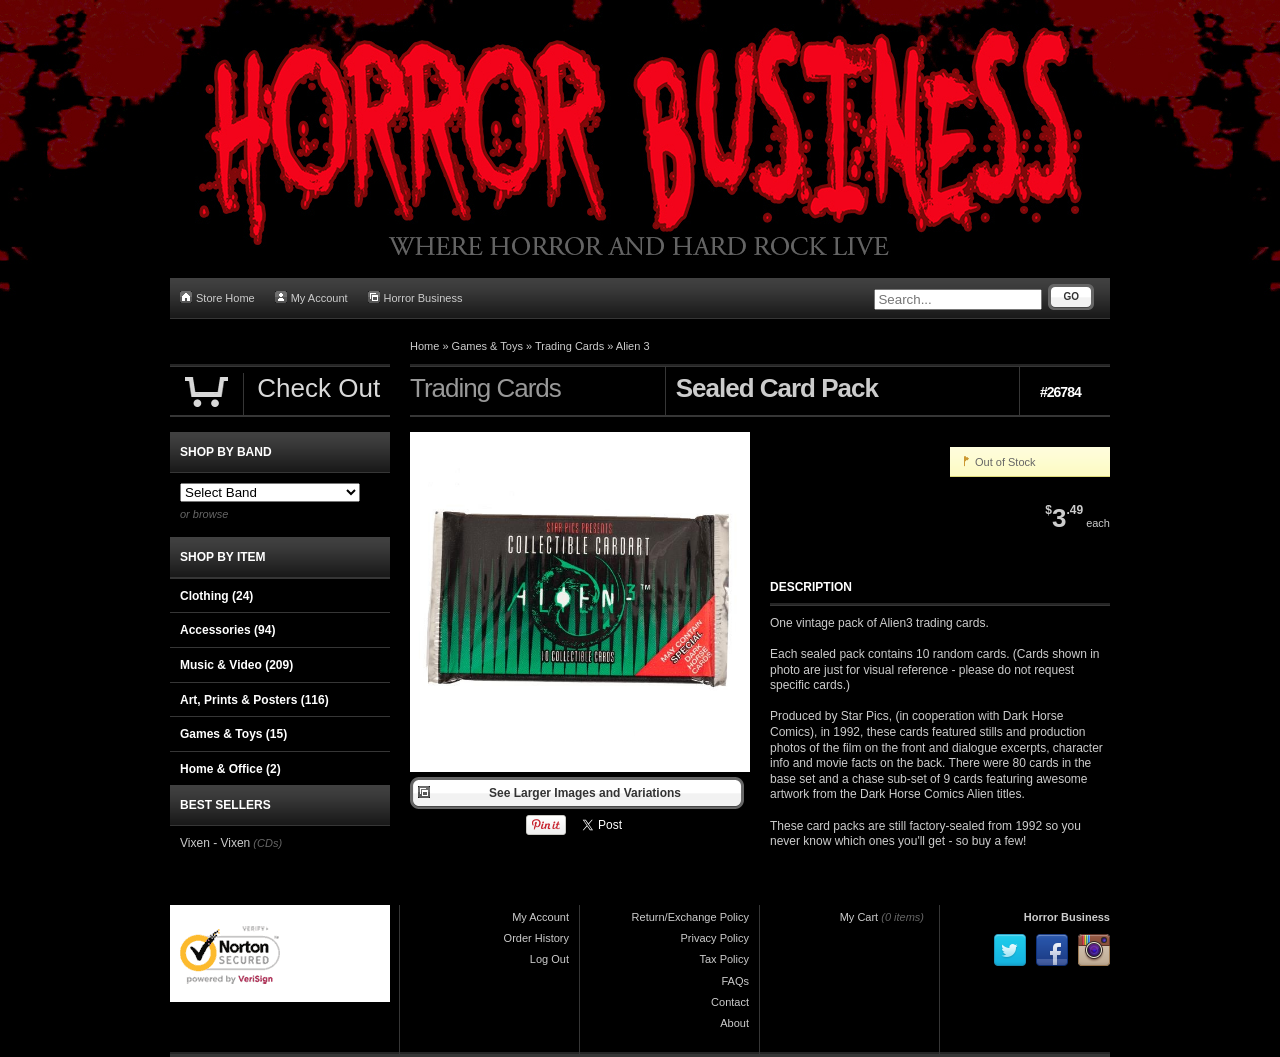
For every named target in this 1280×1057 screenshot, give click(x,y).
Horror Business (415, 297)
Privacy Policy (715, 938)
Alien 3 (633, 346)
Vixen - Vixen (215, 843)
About (734, 1023)
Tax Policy (724, 959)
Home (424, 346)
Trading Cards (569, 346)
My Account (311, 297)
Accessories (227, 630)
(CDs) (267, 843)
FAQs (735, 981)
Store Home (217, 297)
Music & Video (236, 665)
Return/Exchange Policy (690, 917)
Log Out (549, 959)
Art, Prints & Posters (254, 700)
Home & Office (230, 769)
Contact (730, 1002)
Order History (536, 938)
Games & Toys (487, 346)
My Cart (859, 917)
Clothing (216, 596)
